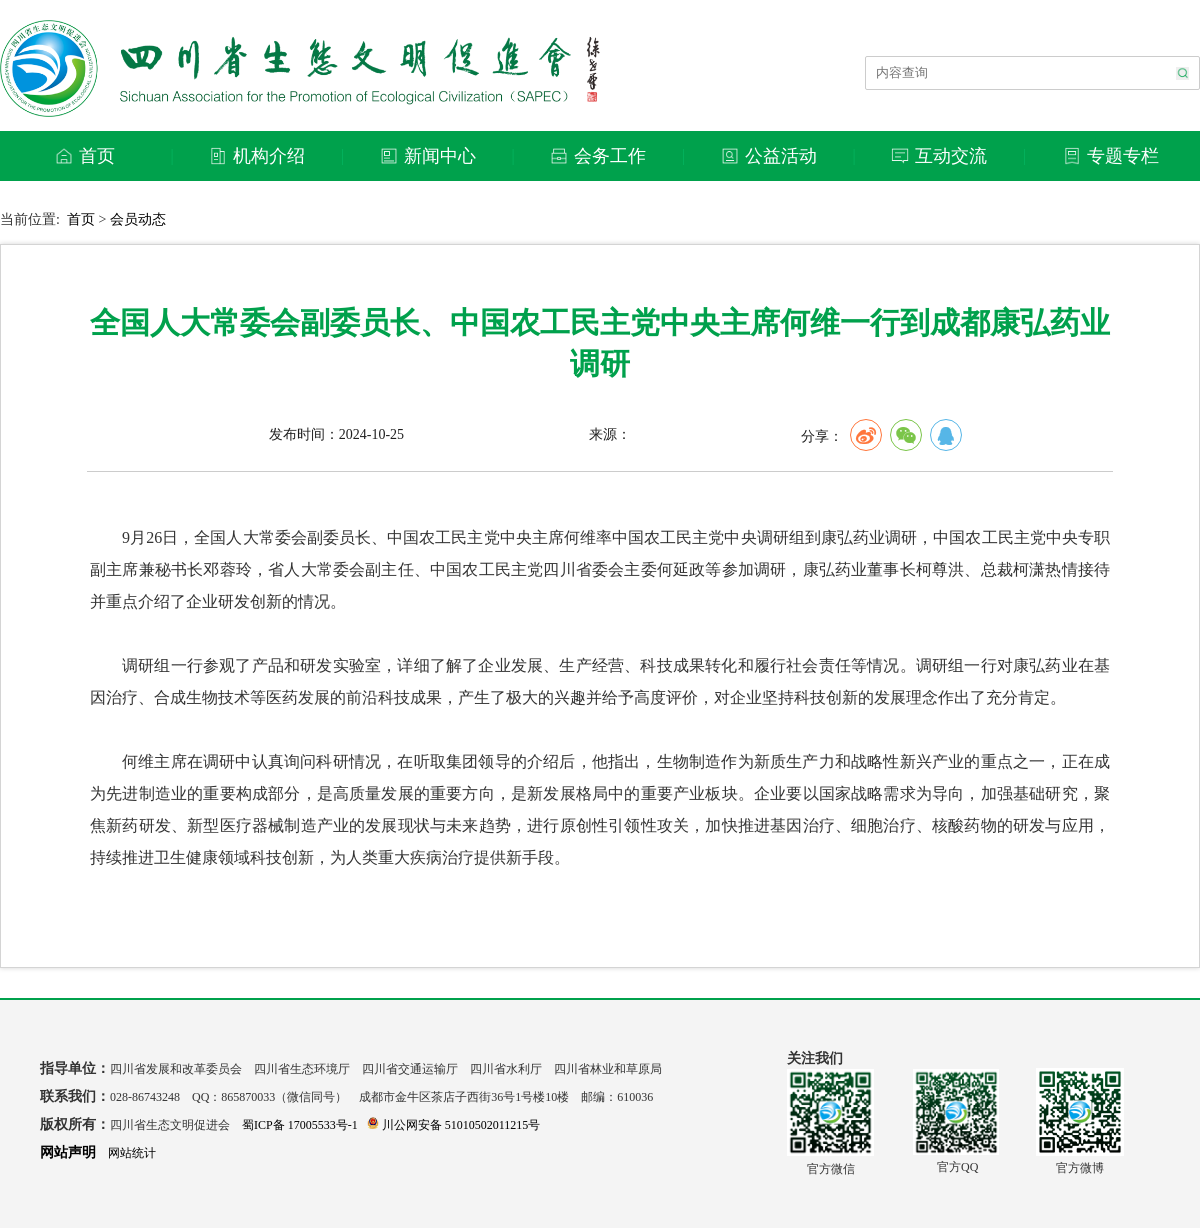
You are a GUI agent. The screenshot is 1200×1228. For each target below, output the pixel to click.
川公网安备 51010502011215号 (454, 1125)
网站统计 (132, 1153)
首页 (81, 219)
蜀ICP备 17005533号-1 (300, 1125)
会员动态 (138, 219)
